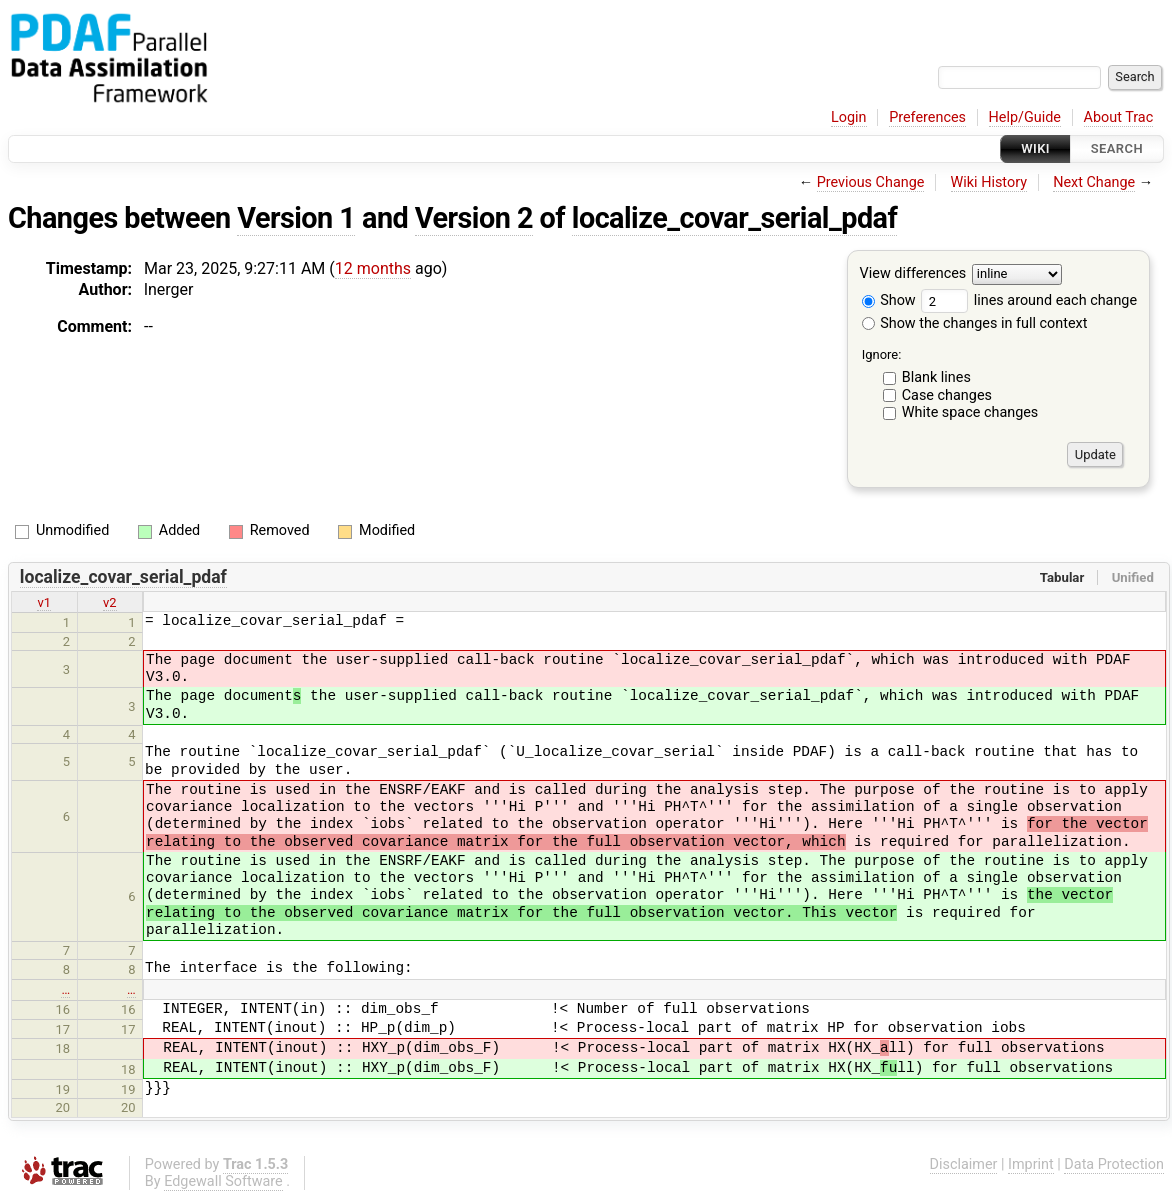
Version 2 (474, 218)
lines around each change (1029, 300)
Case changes (947, 395)
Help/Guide (1025, 117)
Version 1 (296, 218)
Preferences (927, 117)
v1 (44, 602)
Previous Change (871, 182)
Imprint (1031, 1164)
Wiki (1035, 148)
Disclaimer (964, 1164)
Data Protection (1114, 1164)
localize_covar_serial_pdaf (735, 218)
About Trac (1119, 117)
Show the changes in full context (975, 323)
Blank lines (936, 377)
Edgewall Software (223, 1181)
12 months (373, 268)
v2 (110, 602)
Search (1117, 148)
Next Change (1094, 182)
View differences (913, 274)
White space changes (970, 412)
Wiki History (989, 182)
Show (889, 300)
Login (849, 117)
